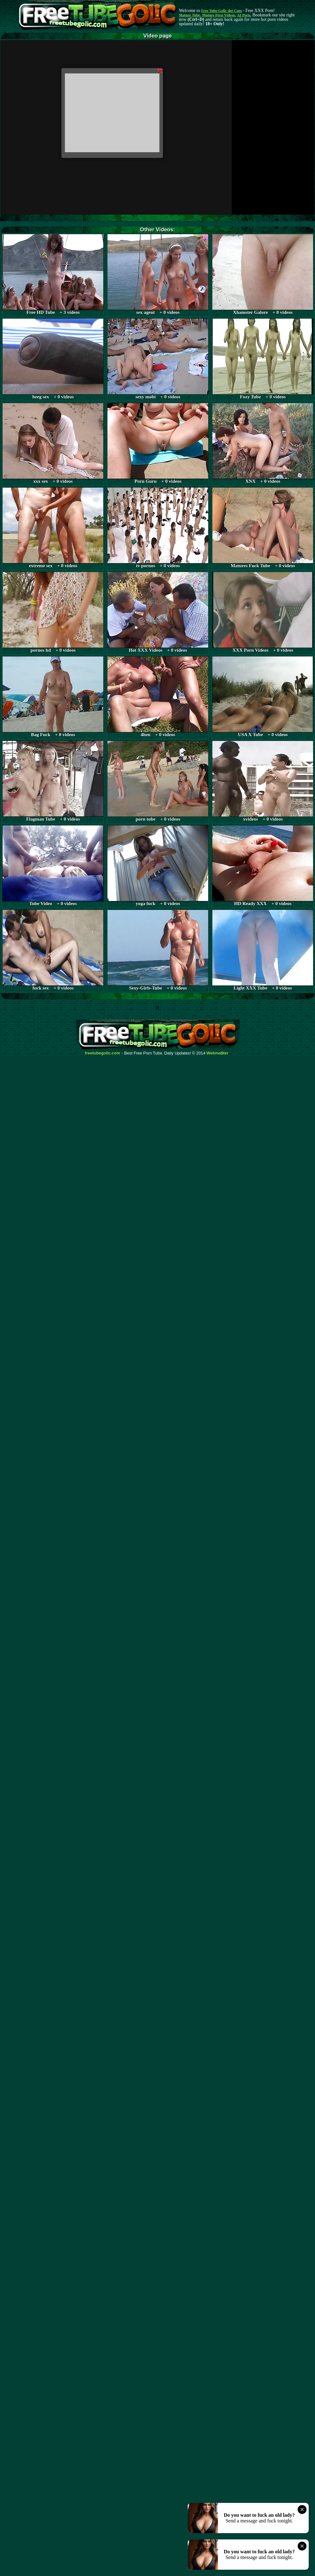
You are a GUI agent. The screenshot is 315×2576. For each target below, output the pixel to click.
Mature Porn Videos (218, 15)
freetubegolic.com (102, 1053)
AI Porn (243, 15)
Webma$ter (218, 1053)
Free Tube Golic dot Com (221, 11)
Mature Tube (189, 15)
